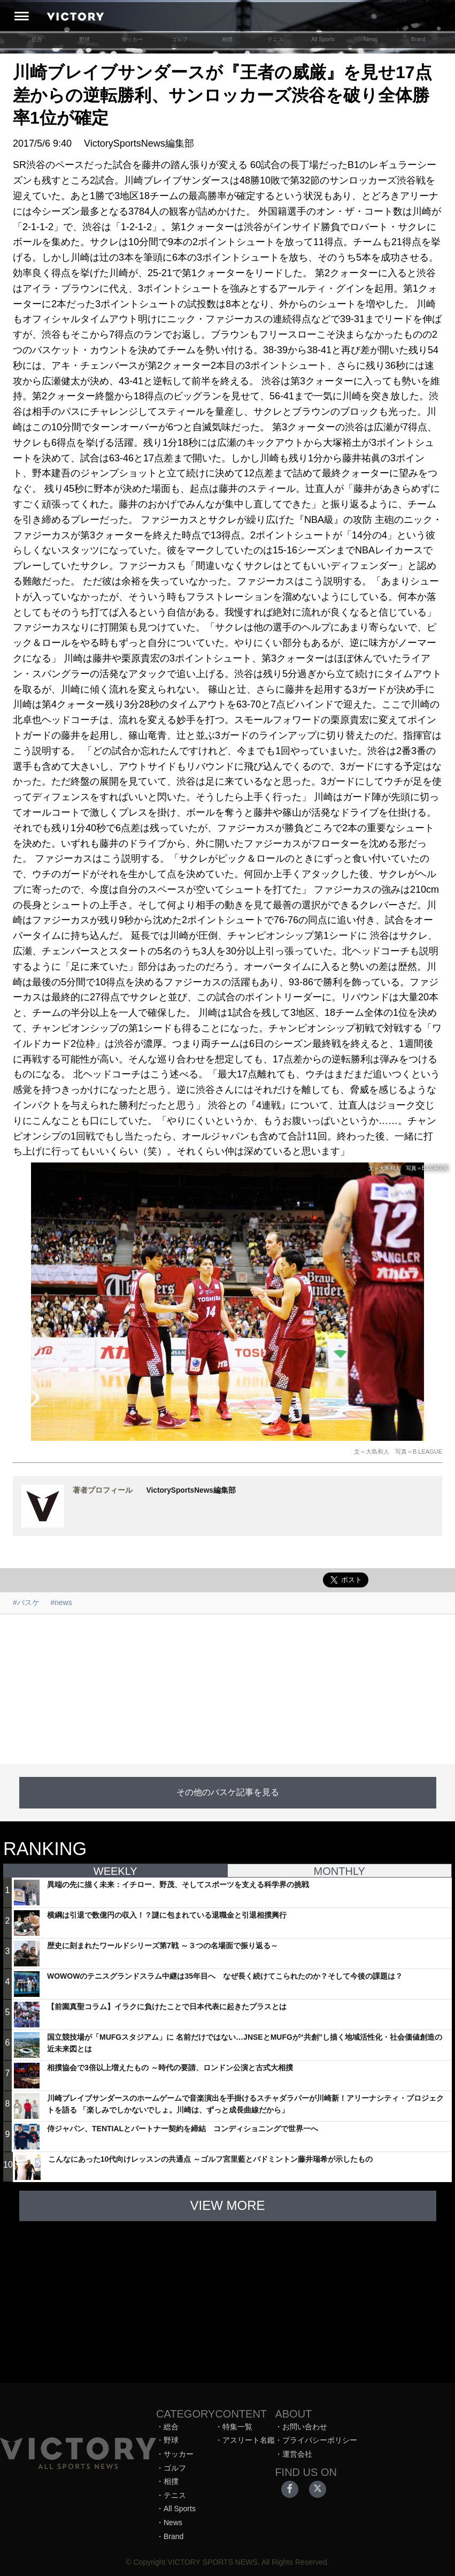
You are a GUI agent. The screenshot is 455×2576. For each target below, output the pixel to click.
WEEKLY (115, 1871)
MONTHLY (339, 1871)
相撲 (227, 39)
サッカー (132, 39)
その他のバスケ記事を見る (227, 1792)
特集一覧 (237, 2426)
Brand (418, 39)
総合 (37, 39)
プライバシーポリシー (319, 2440)
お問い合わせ (304, 2426)
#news (61, 1602)
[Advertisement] (227, 1689)
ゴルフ (180, 39)
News (370, 39)
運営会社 (297, 2454)
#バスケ (26, 1602)
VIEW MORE (227, 2205)
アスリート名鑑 (248, 2440)
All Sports (323, 39)
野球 (84, 39)
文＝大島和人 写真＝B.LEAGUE (398, 1451)
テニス (275, 39)
